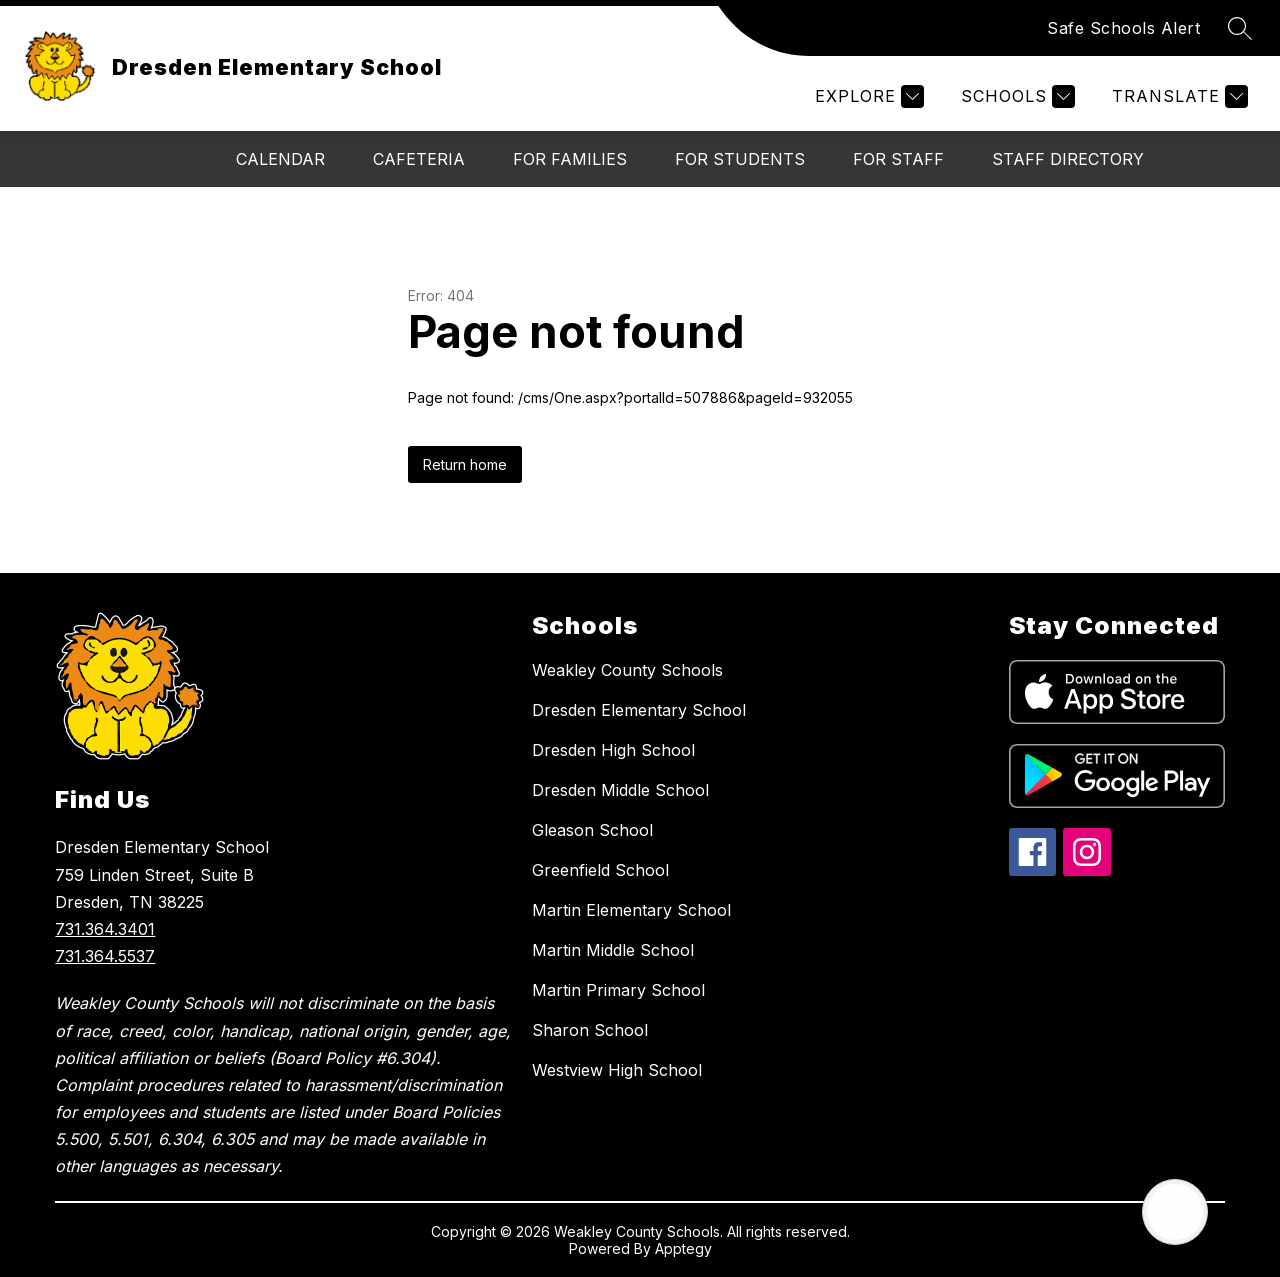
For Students (740, 159)
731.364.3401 (105, 929)
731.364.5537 (105, 956)
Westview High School (617, 1070)
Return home (465, 464)
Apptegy (683, 1248)
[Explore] (867, 96)
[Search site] (1240, 28)
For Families (570, 159)
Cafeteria (419, 159)
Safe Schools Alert (1123, 28)
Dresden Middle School (620, 790)
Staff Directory (1068, 159)
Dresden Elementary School (639, 710)
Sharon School (590, 1030)
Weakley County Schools (627, 670)
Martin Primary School (618, 990)
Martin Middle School (613, 950)
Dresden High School (613, 750)
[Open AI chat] (1175, 1212)
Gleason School (592, 830)
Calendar (280, 159)
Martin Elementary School (631, 910)
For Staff (898, 159)
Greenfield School (600, 870)
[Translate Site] (1177, 96)
